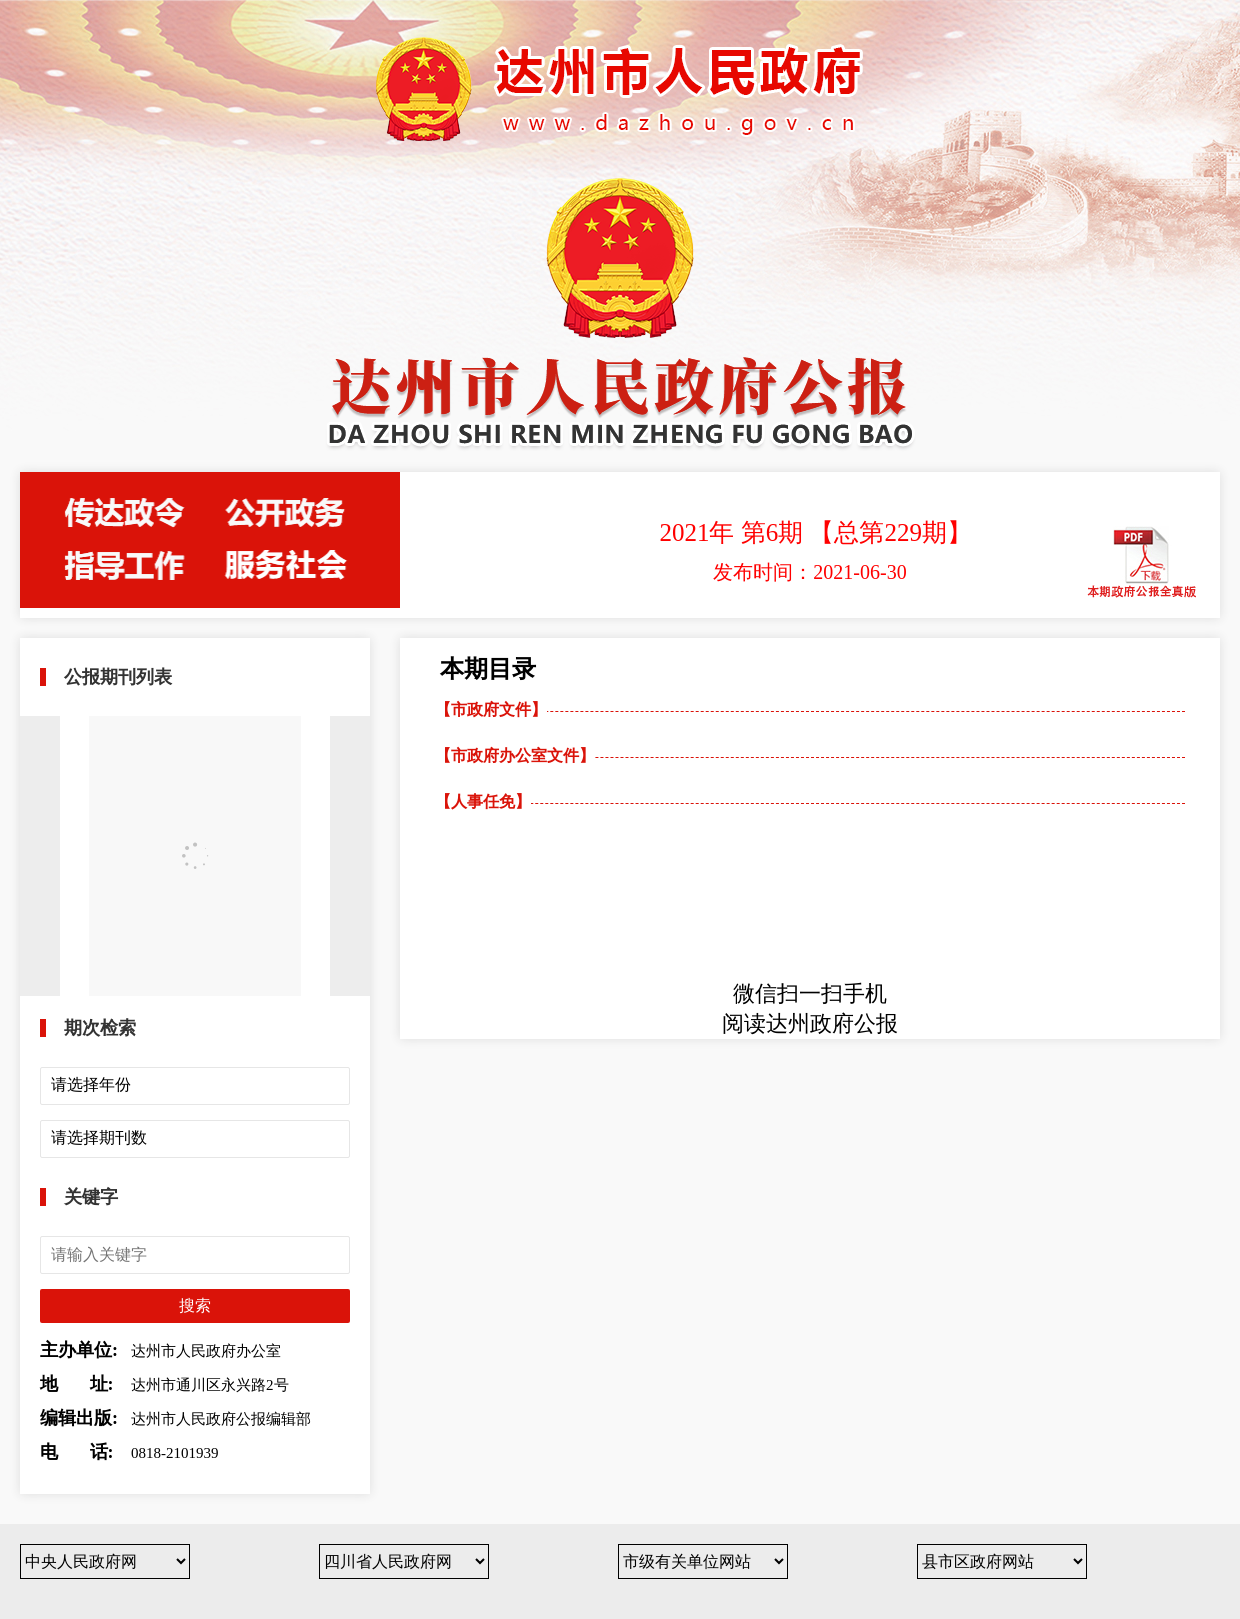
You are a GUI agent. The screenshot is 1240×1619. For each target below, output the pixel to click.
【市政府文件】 (491, 709)
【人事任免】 (483, 801)
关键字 (91, 1197)
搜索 (195, 1305)
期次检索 (100, 1028)
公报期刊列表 (118, 677)
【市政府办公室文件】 (515, 755)
